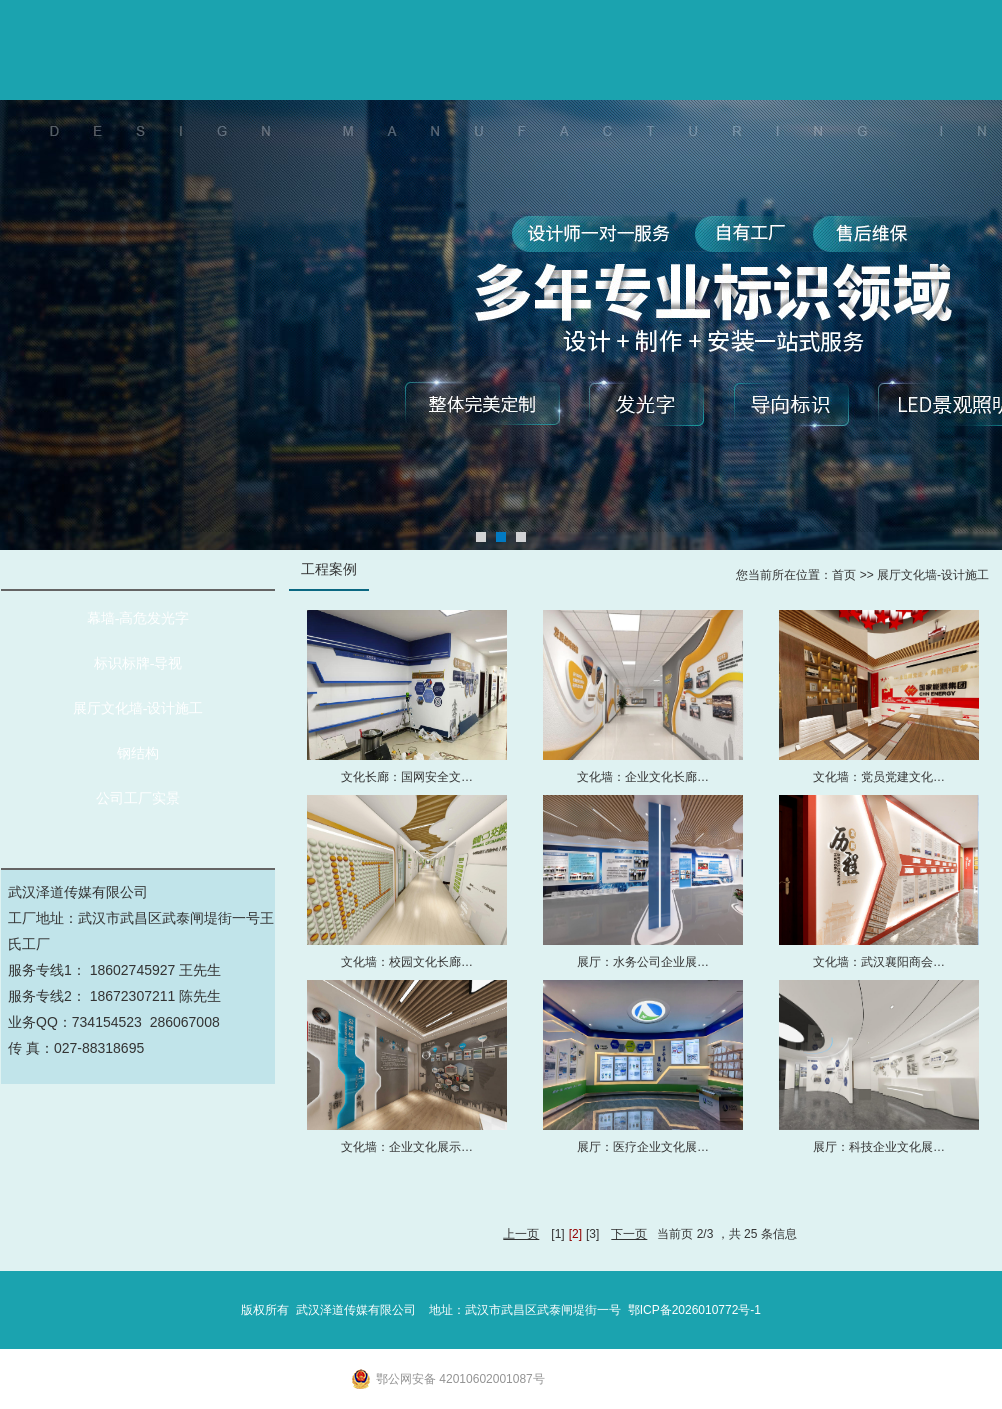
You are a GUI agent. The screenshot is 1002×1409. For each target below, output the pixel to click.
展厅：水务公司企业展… (643, 962)
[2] (575, 1234)
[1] (557, 1234)
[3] (592, 1234)
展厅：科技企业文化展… (879, 1147)
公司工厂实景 (138, 798)
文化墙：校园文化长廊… (407, 962)
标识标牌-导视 (138, 663)
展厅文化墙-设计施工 (138, 708)
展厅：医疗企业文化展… (643, 1147)
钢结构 (138, 753)
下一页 (629, 1234)
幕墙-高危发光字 (138, 618)
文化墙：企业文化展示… (407, 1147)
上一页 (521, 1234)
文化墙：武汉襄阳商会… (879, 962)
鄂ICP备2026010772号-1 (694, 1310)
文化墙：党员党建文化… (879, 777)
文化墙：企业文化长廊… (643, 777)
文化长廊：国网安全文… (407, 777)
